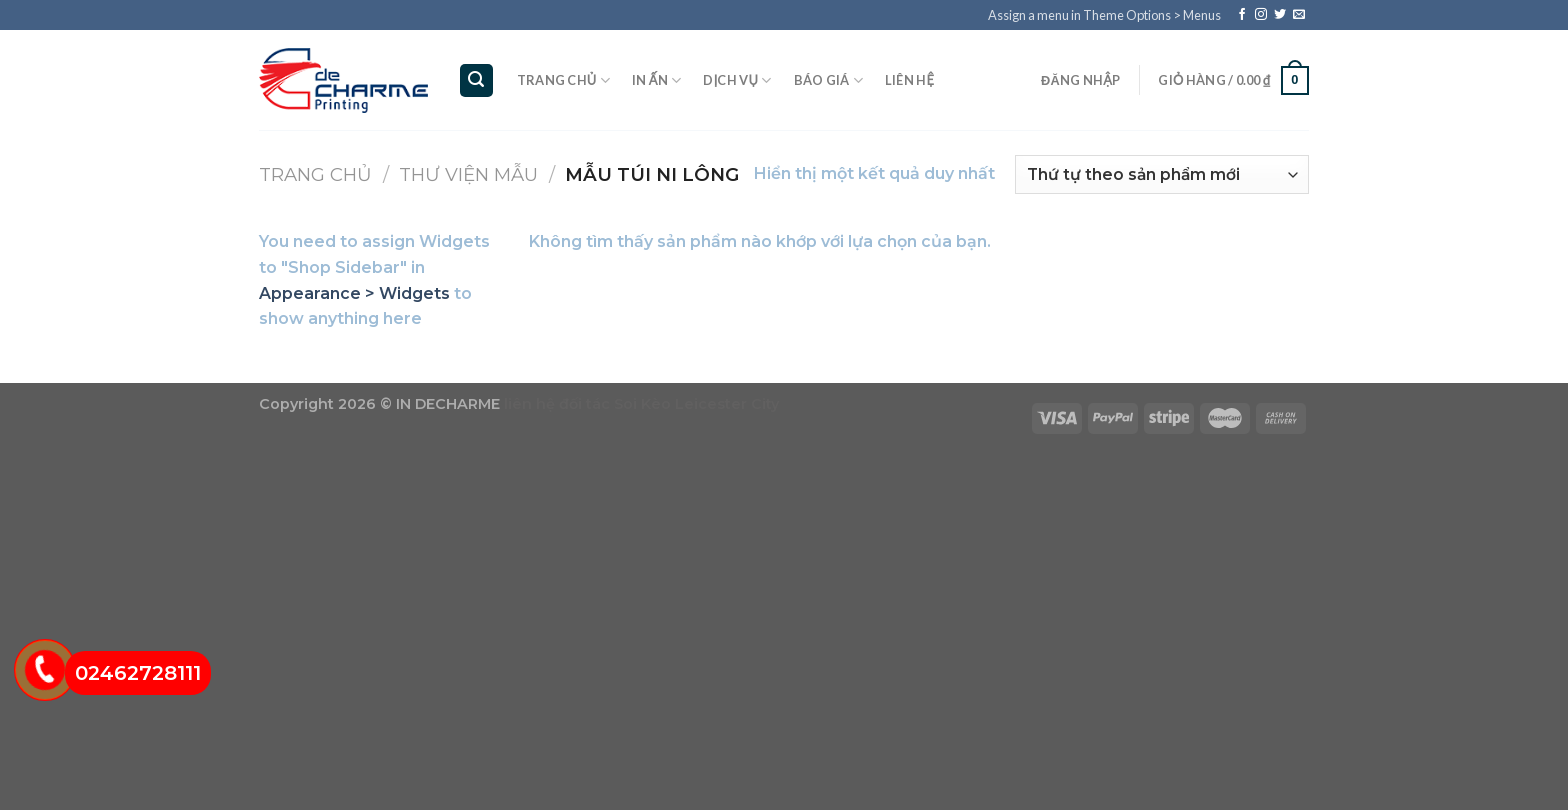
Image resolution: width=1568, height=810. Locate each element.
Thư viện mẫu (468, 174)
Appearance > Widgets (354, 293)
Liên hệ (909, 80)
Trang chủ (563, 80)
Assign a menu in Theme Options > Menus (1104, 15)
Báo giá (828, 80)
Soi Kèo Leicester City (696, 404)
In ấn (656, 80)
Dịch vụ (737, 80)
